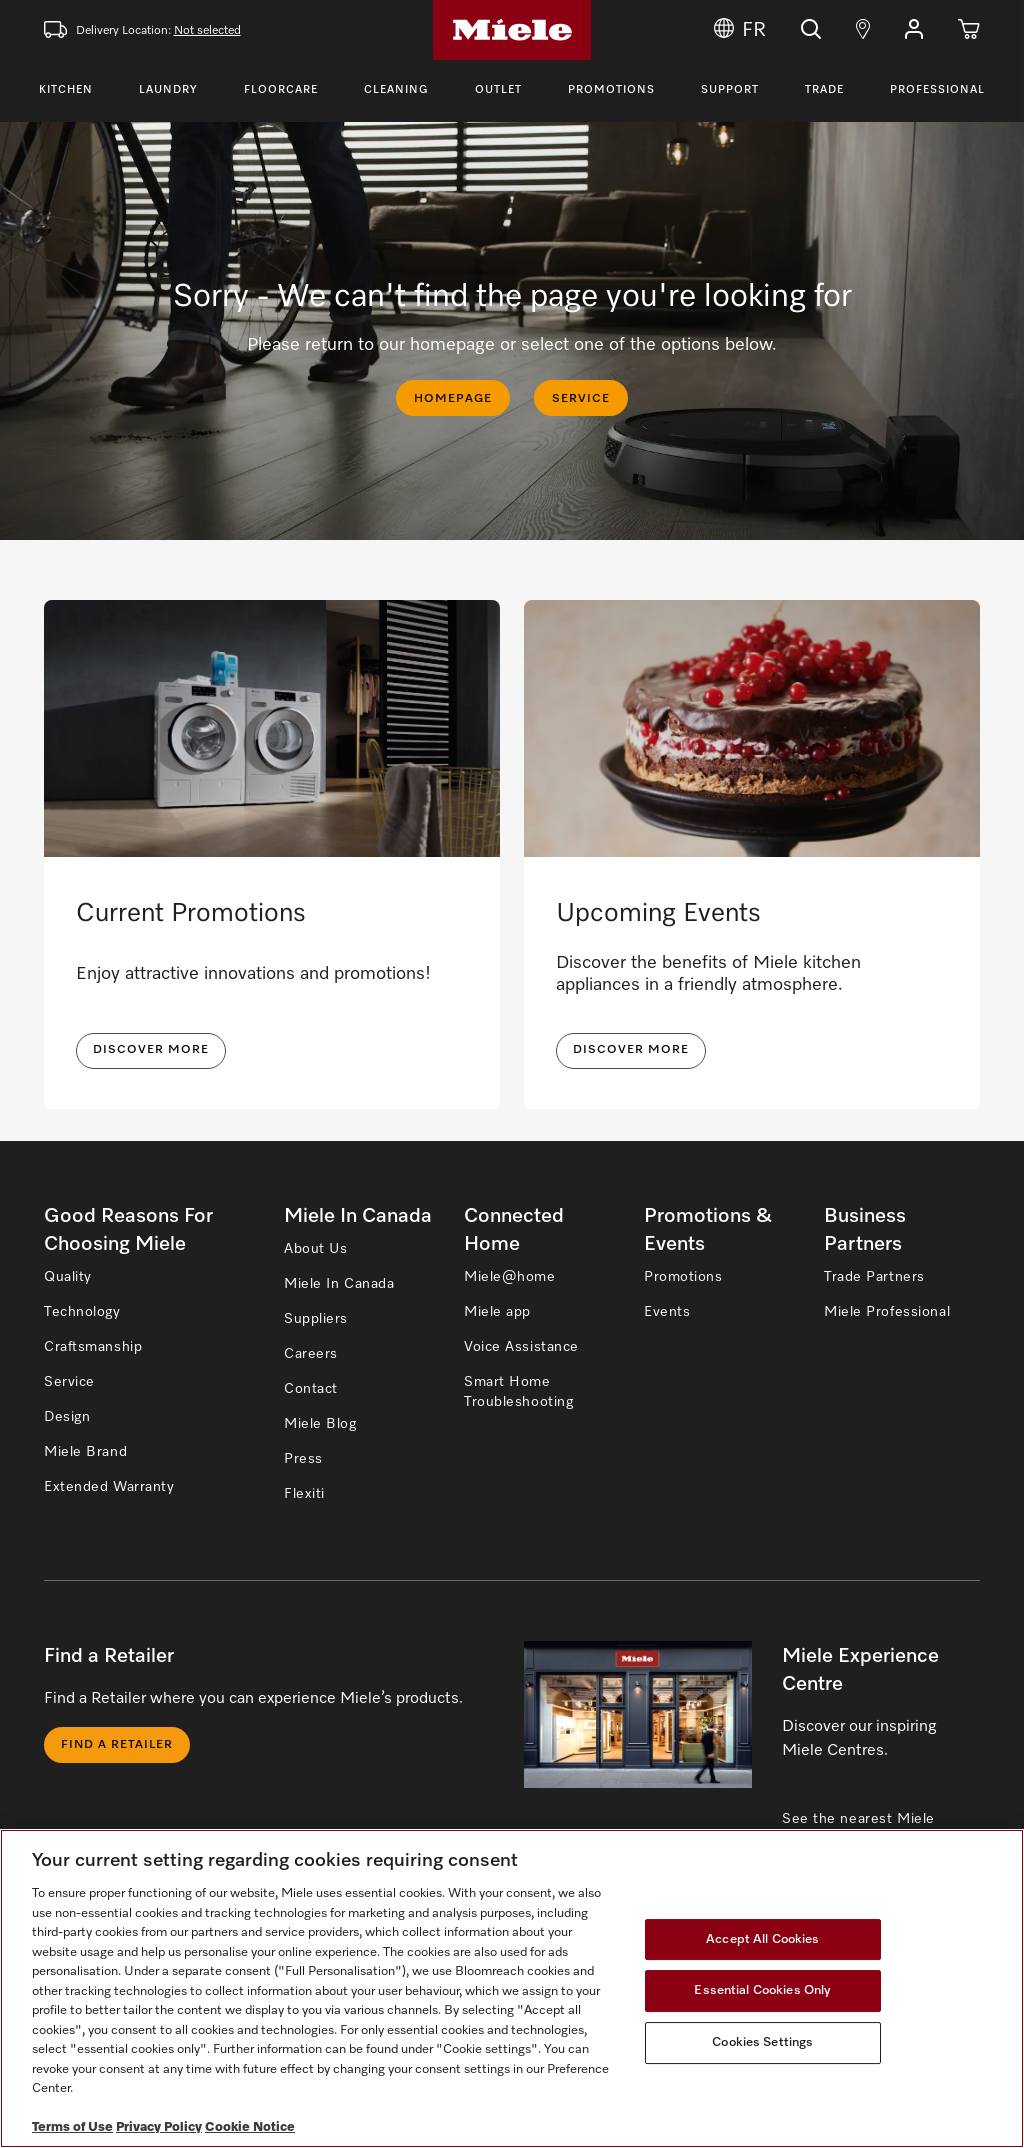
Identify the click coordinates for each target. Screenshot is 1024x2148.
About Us (315, 1249)
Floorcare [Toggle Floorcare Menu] (281, 89)
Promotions (611, 89)
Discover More (631, 1050)
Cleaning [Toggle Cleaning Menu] (396, 89)
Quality (68, 1277)
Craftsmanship (93, 1347)
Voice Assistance (521, 1347)
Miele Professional (887, 1312)
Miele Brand (85, 1452)
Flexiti (304, 1494)
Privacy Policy (159, 2127)
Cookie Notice (250, 2127)
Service (69, 1382)
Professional (937, 89)
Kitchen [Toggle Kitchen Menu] (66, 89)
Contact (311, 1389)
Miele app (497, 1312)
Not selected (207, 31)
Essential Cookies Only (762, 1990)
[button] (914, 30)
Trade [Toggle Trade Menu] (824, 89)
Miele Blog (320, 1424)
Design (67, 1417)
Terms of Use (72, 2127)
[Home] (512, 30)
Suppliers (316, 1319)
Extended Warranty (109, 1487)
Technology (82, 1312)
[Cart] (969, 30)
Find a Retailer (117, 1745)
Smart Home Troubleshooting (518, 1392)
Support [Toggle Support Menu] (730, 89)
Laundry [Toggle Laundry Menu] (168, 89)
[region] (512, 1988)
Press (303, 1459)
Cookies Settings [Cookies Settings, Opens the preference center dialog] (762, 2042)
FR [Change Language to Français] (740, 30)
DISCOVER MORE (151, 1050)
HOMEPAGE (453, 399)
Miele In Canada (339, 1284)
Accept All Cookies (762, 1939)
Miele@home (510, 1277)
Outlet (498, 89)
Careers (311, 1354)
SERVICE (581, 399)
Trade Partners (874, 1277)
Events (667, 1312)
